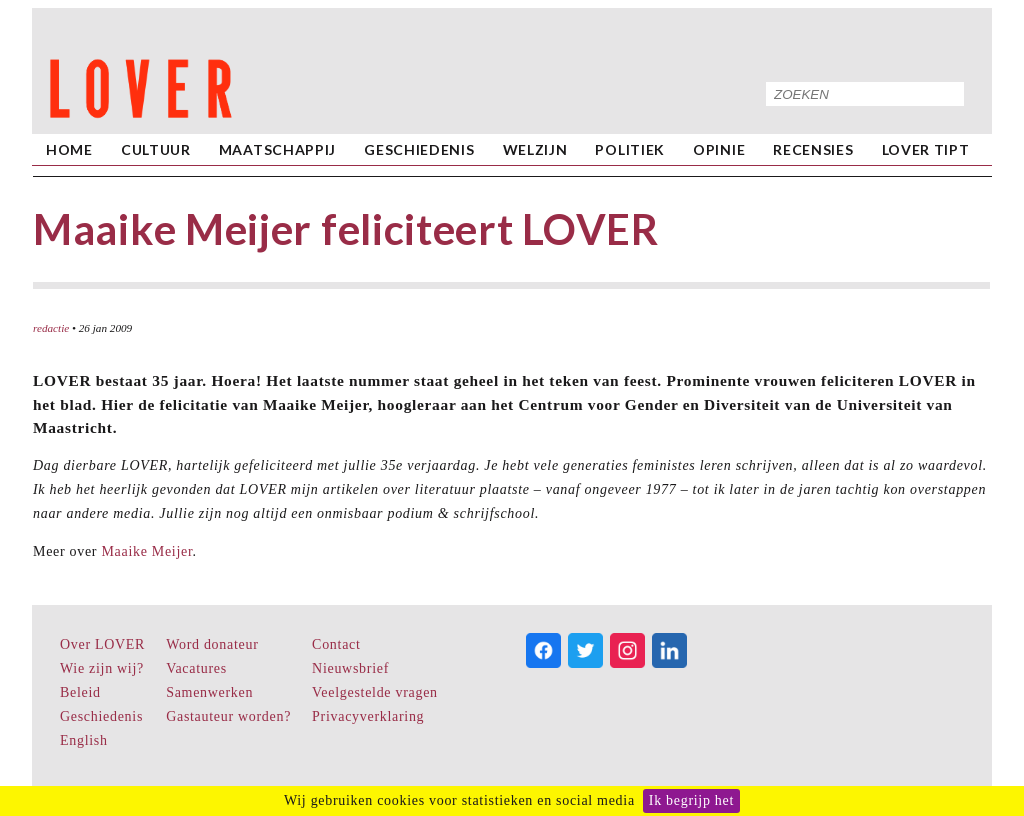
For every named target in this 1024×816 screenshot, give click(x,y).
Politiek (630, 149)
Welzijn (535, 149)
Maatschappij (277, 149)
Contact (336, 644)
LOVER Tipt (926, 149)
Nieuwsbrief (350, 668)
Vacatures (196, 668)
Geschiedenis (419, 149)
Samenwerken (209, 692)
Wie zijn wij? (102, 668)
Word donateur (212, 644)
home (69, 149)
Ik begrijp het (691, 800)
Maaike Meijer (146, 551)
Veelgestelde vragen (375, 692)
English (84, 740)
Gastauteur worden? (228, 716)
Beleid (80, 692)
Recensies (813, 149)
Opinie (719, 149)
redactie (51, 328)
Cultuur (156, 149)
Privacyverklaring (368, 716)
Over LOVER (102, 644)
